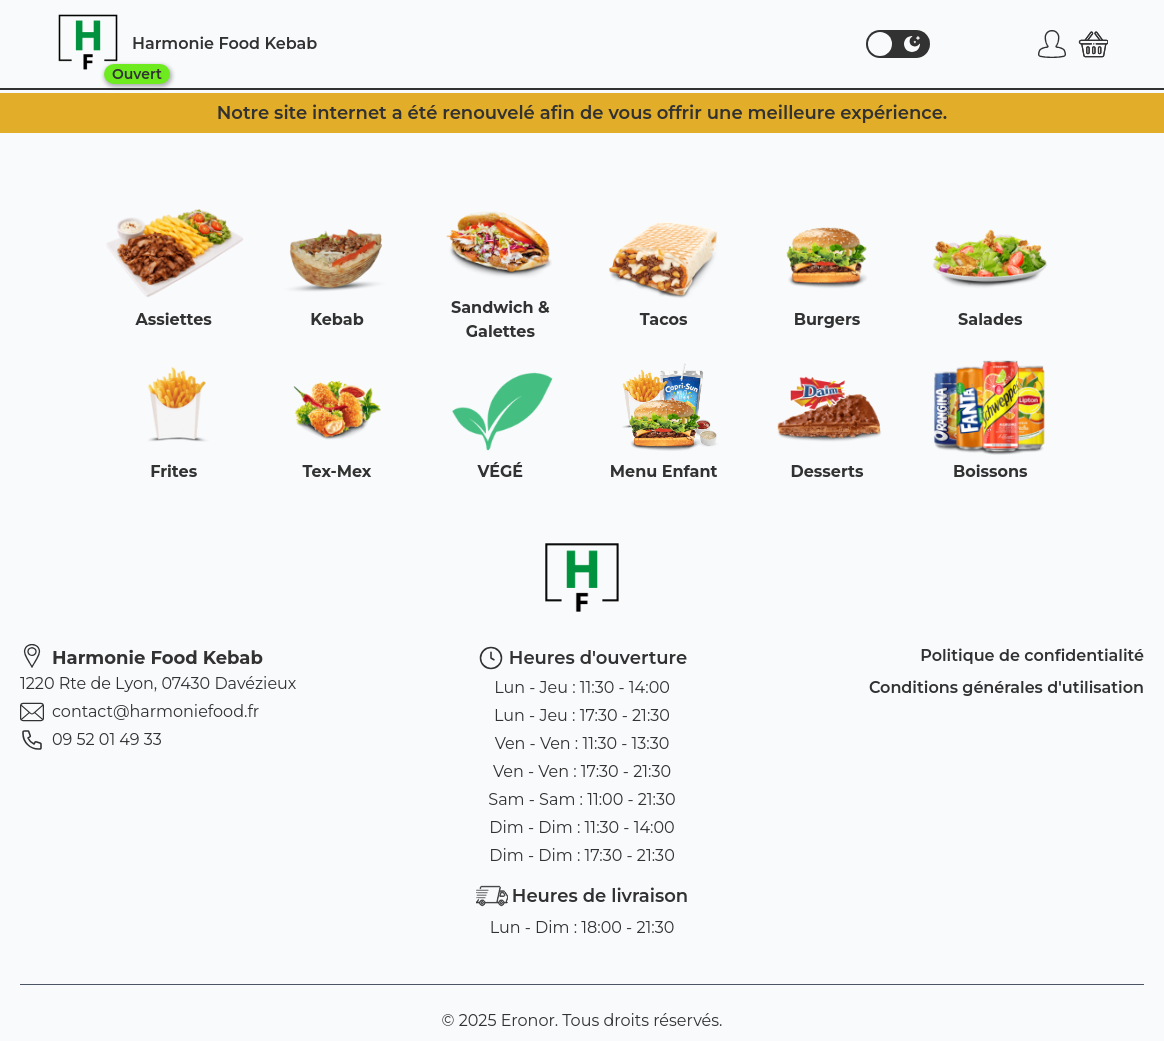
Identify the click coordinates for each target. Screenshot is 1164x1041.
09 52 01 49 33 (91, 740)
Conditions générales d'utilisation (1006, 687)
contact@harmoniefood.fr (139, 712)
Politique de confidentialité (1032, 655)
